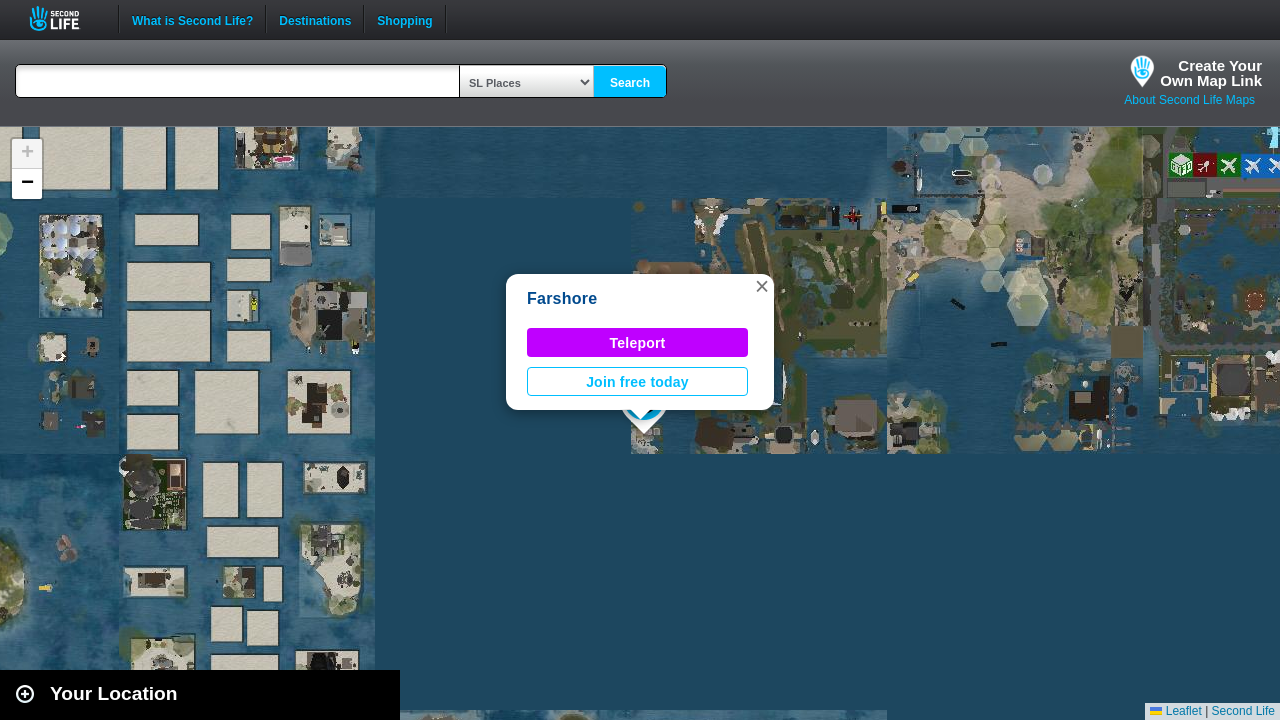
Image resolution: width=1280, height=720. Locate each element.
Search (630, 83)
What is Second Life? (192, 19)
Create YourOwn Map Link (1211, 73)
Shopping (404, 19)
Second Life (65, 18)
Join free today (637, 382)
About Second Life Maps (1189, 100)
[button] (762, 286)
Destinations (315, 19)
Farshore (562, 298)
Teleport (638, 343)
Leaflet (1175, 711)
